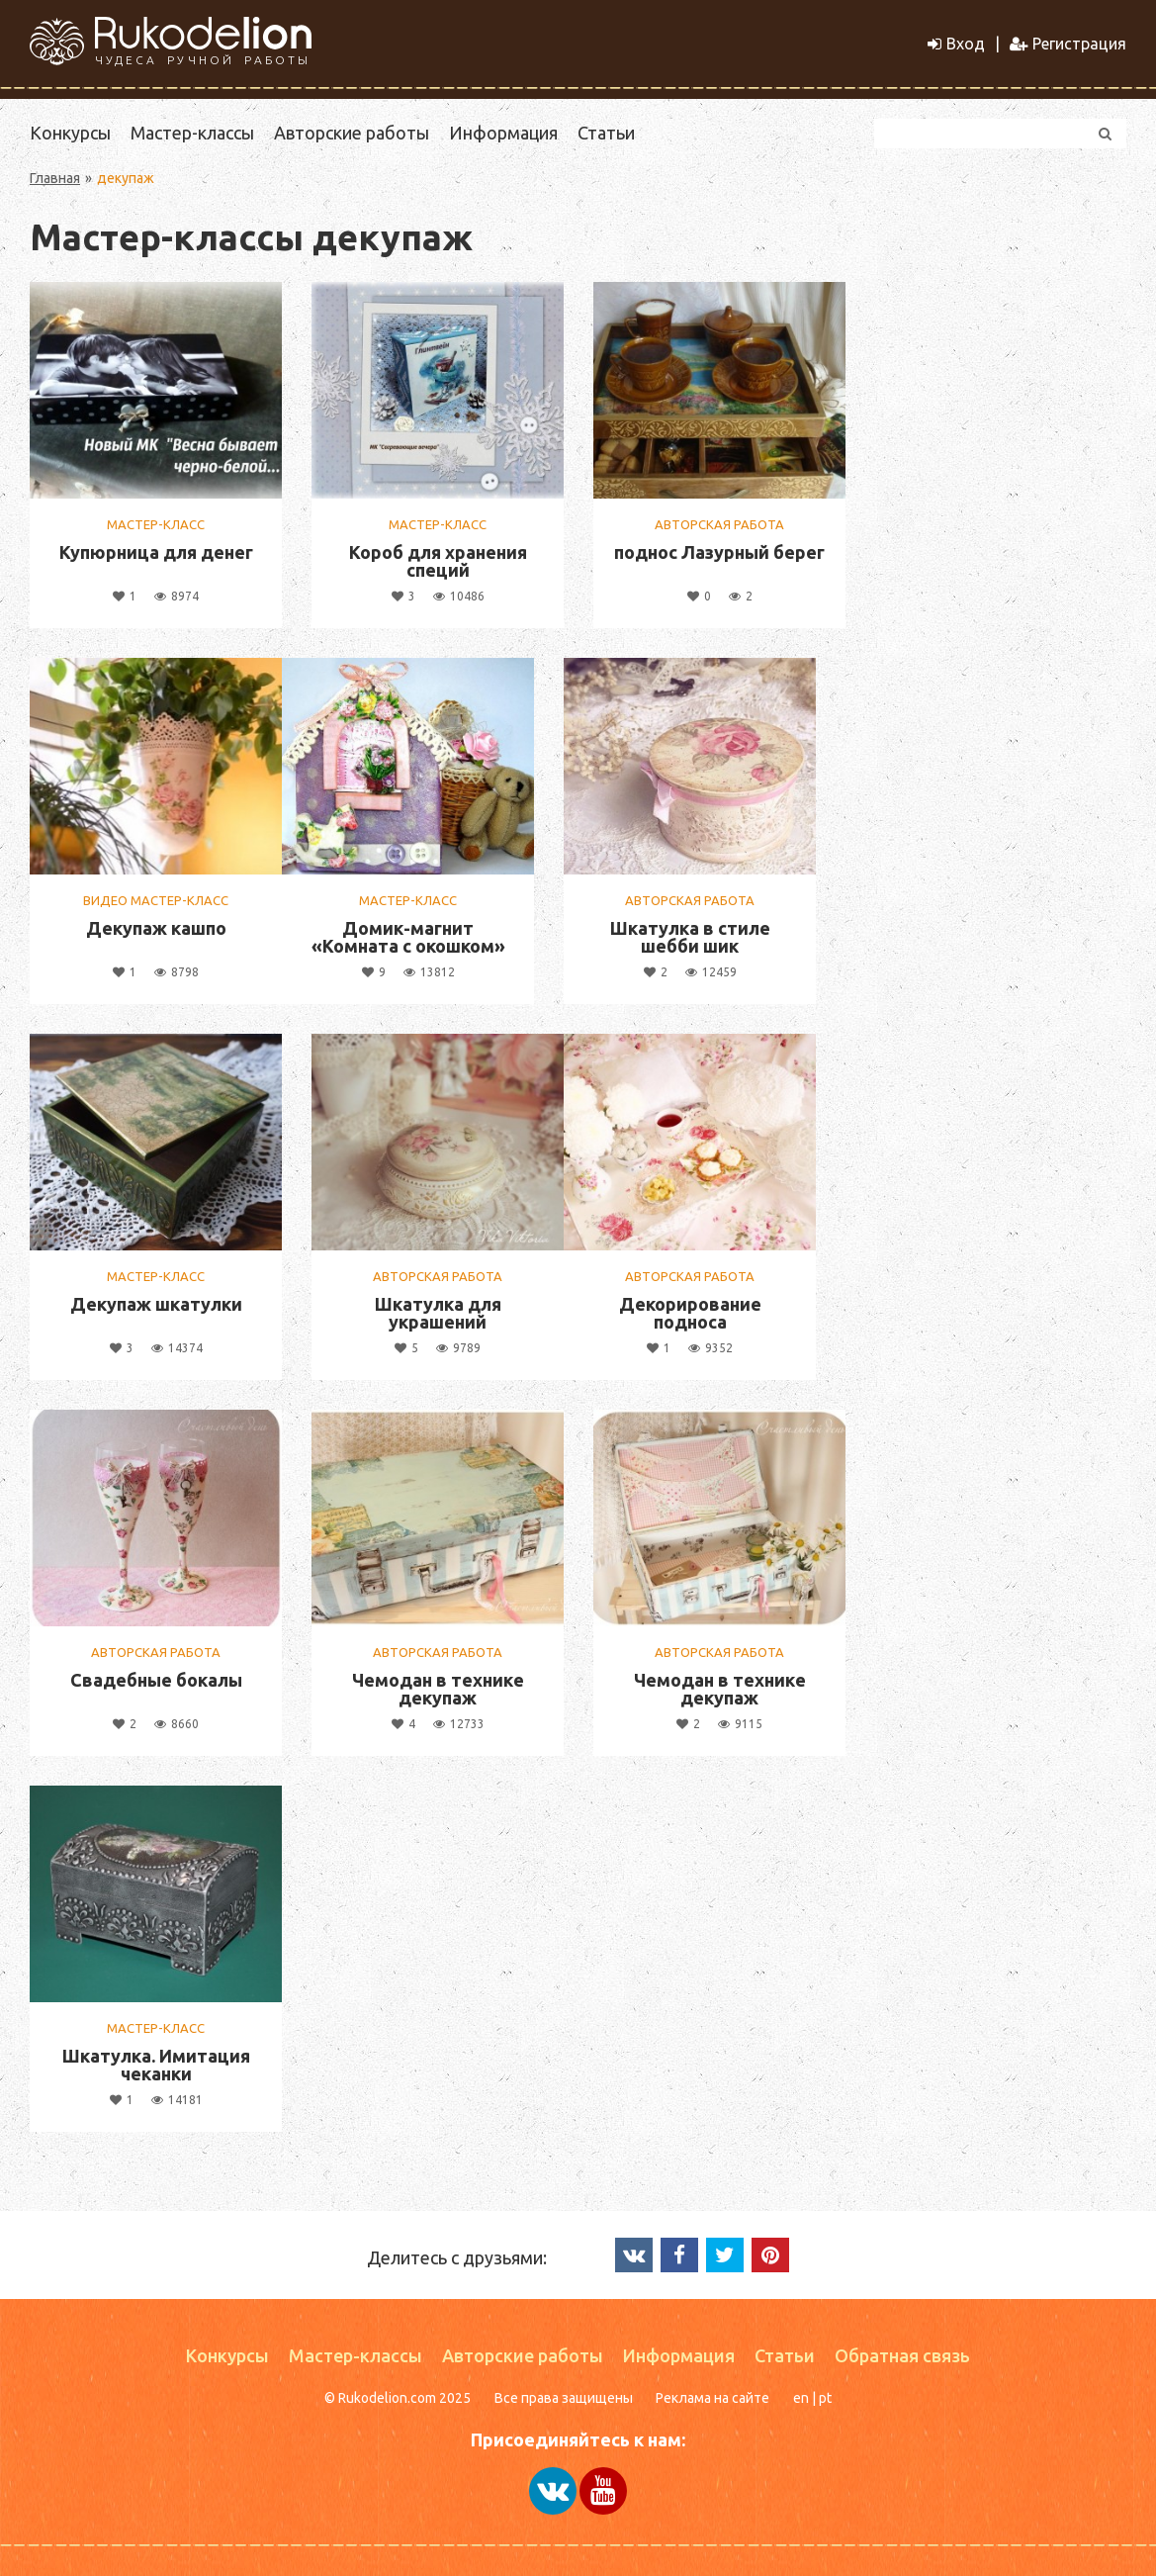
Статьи (606, 132)
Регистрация (1068, 43)
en (801, 2398)
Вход (956, 43)
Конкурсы (70, 132)
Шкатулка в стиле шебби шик (690, 937)
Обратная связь (902, 2355)
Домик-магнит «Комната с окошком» (408, 937)
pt (825, 2398)
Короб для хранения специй (438, 561)
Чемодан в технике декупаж (438, 1688)
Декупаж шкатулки (156, 1304)
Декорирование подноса (690, 1313)
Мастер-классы (192, 132)
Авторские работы (351, 132)
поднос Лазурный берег (719, 552)
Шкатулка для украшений (438, 1313)
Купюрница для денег (156, 552)
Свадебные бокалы (156, 1680)
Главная (55, 178)
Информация (503, 132)
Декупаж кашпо (156, 928)
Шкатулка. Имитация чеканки (156, 2064)
